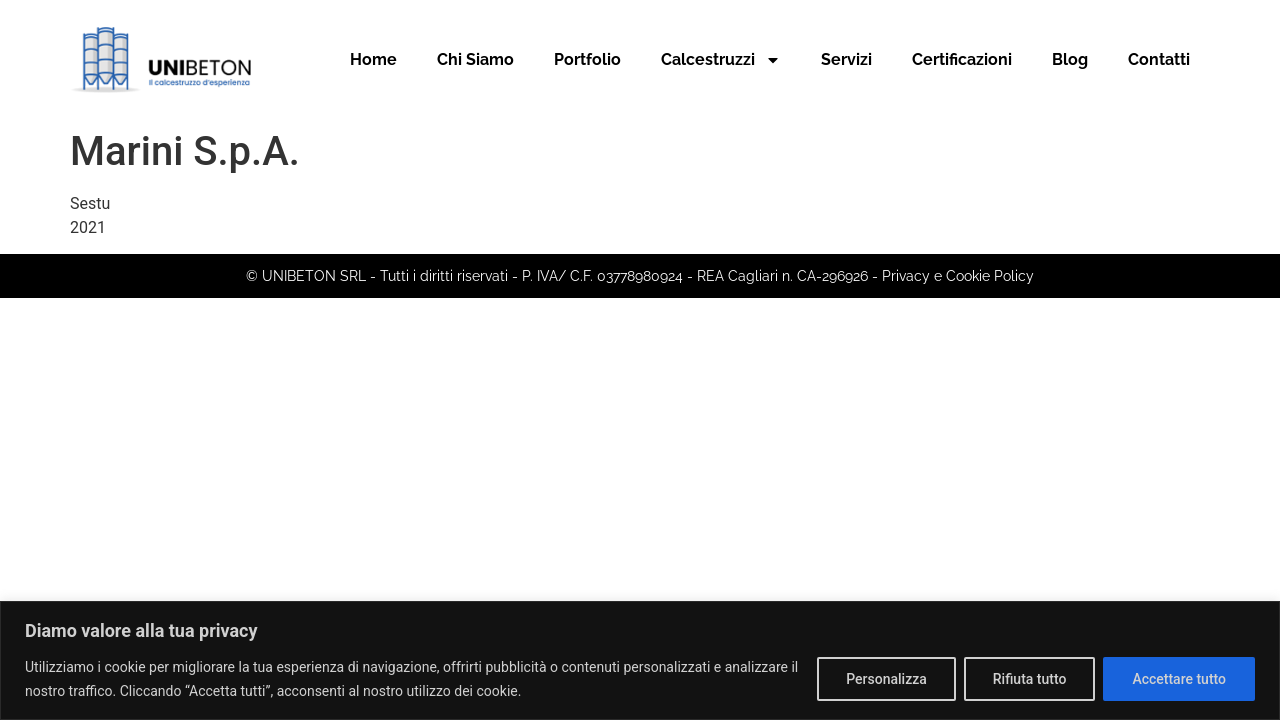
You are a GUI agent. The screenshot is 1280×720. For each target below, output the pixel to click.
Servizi (846, 59)
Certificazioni (962, 59)
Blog (1070, 59)
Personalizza (886, 679)
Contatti (1159, 59)
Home (373, 59)
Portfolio (587, 59)
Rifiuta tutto (1030, 679)
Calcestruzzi (721, 60)
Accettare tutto (1179, 679)
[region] (640, 660)
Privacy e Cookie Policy (958, 276)
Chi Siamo (475, 59)
